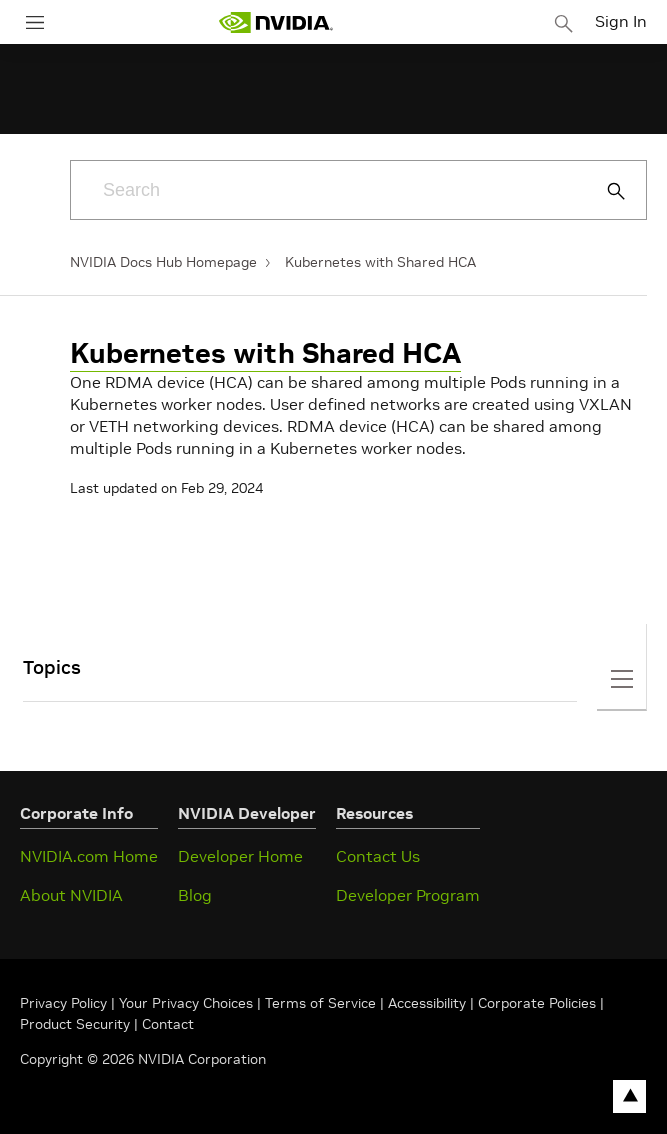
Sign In (621, 21)
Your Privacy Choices (186, 1003)
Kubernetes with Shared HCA (380, 262)
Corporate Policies (537, 1003)
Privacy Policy (65, 1003)
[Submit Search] (605, 191)
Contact (168, 1024)
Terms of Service (320, 1003)
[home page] (276, 22)
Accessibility (427, 1003)
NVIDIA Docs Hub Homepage (163, 262)
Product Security (75, 1024)
